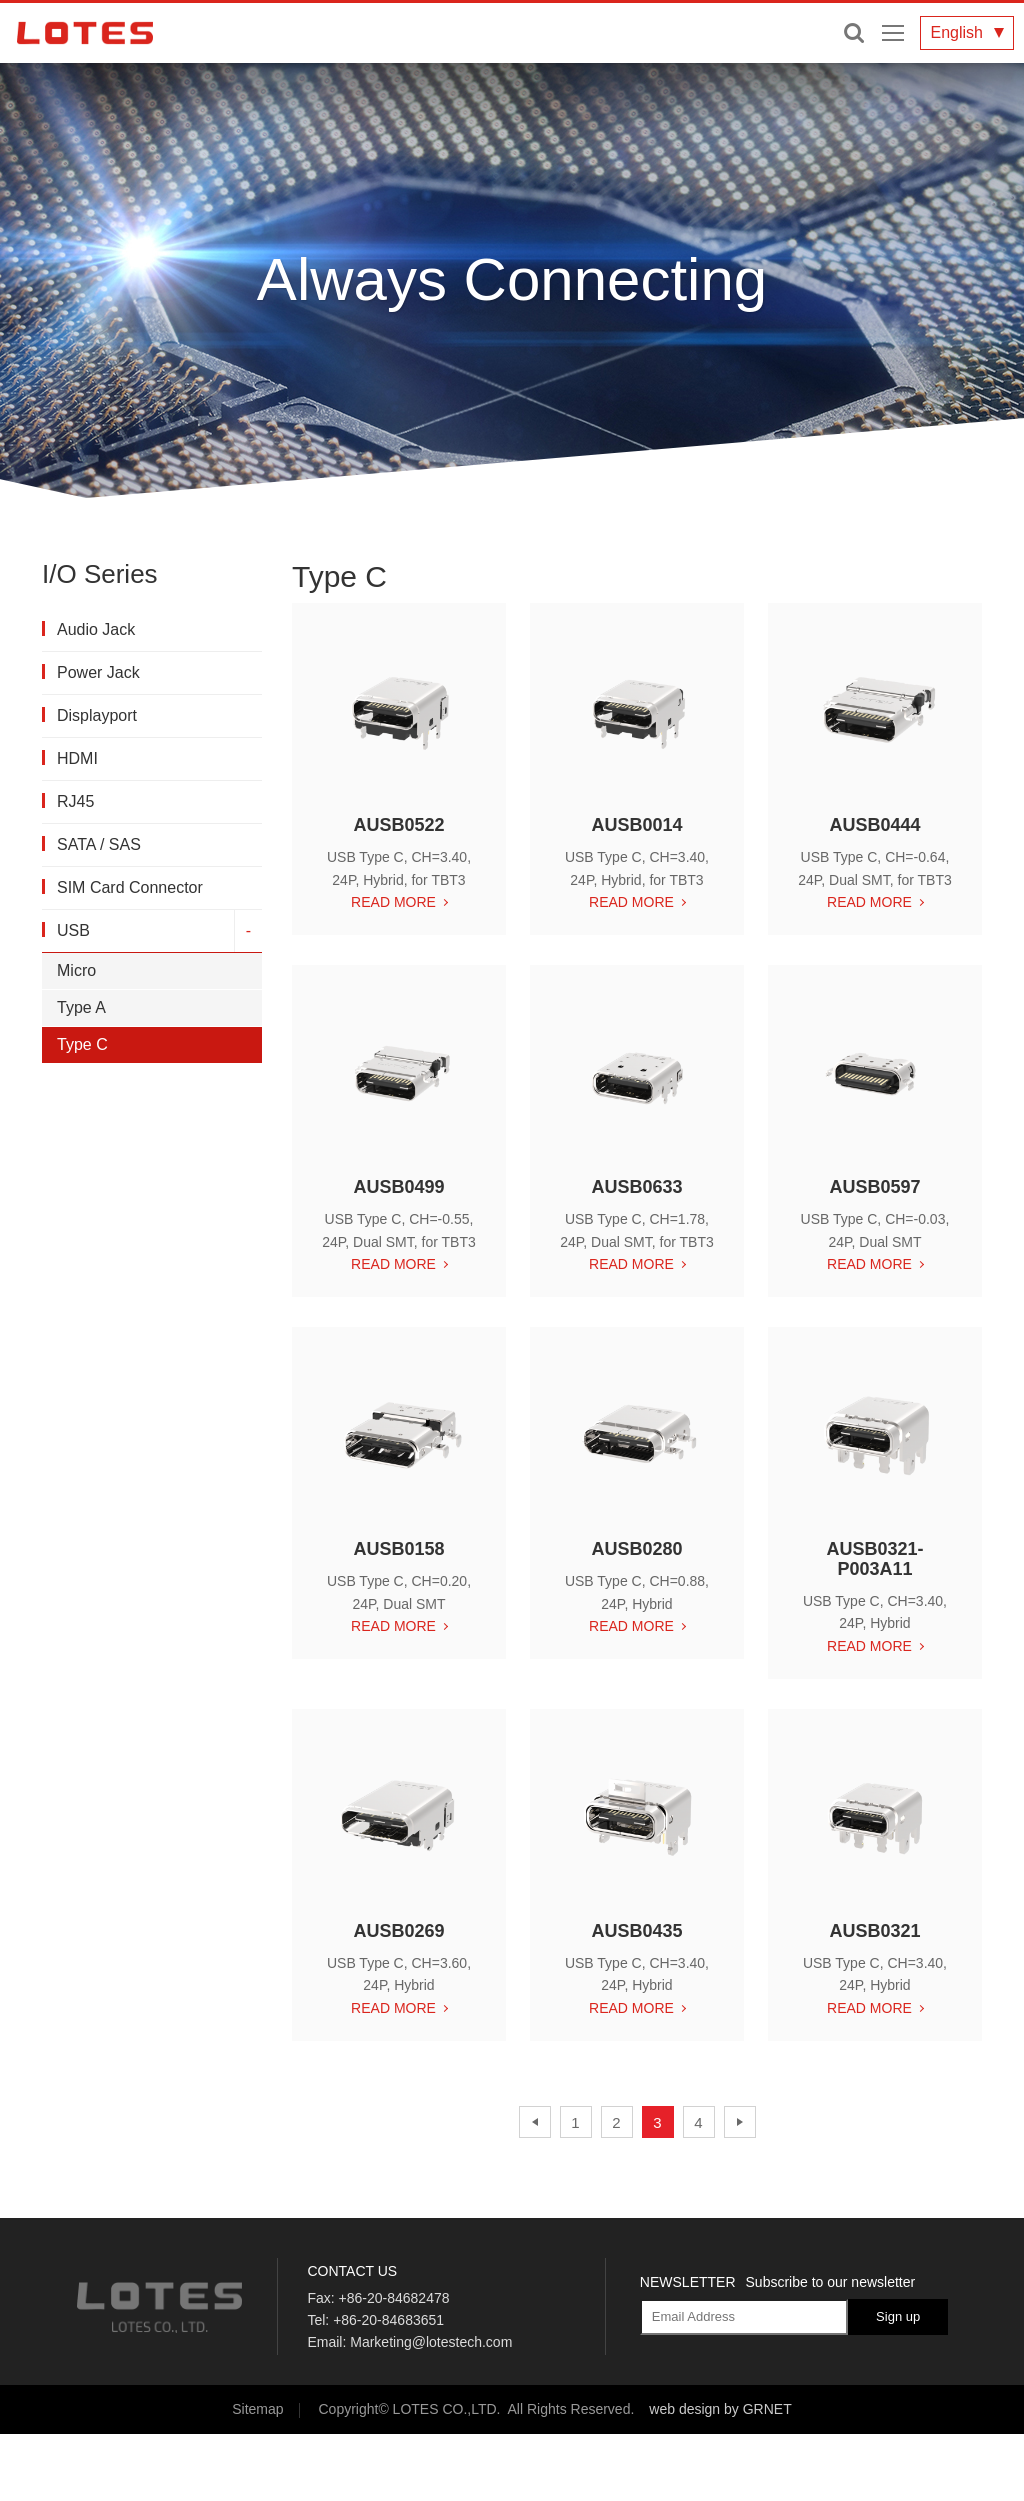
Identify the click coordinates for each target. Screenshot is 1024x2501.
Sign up (898, 2316)
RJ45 (75, 801)
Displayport (97, 715)
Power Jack (98, 672)
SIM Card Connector (130, 887)
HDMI (77, 758)
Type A (81, 1007)
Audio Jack (96, 629)
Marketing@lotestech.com (431, 2342)
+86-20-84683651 (388, 2320)
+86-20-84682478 (394, 2298)
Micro (76, 970)
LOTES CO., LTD (85, 33)
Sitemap (257, 2409)
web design (684, 2409)
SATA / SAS (99, 844)
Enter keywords (854, 33)
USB (73, 930)
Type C (82, 1044)
